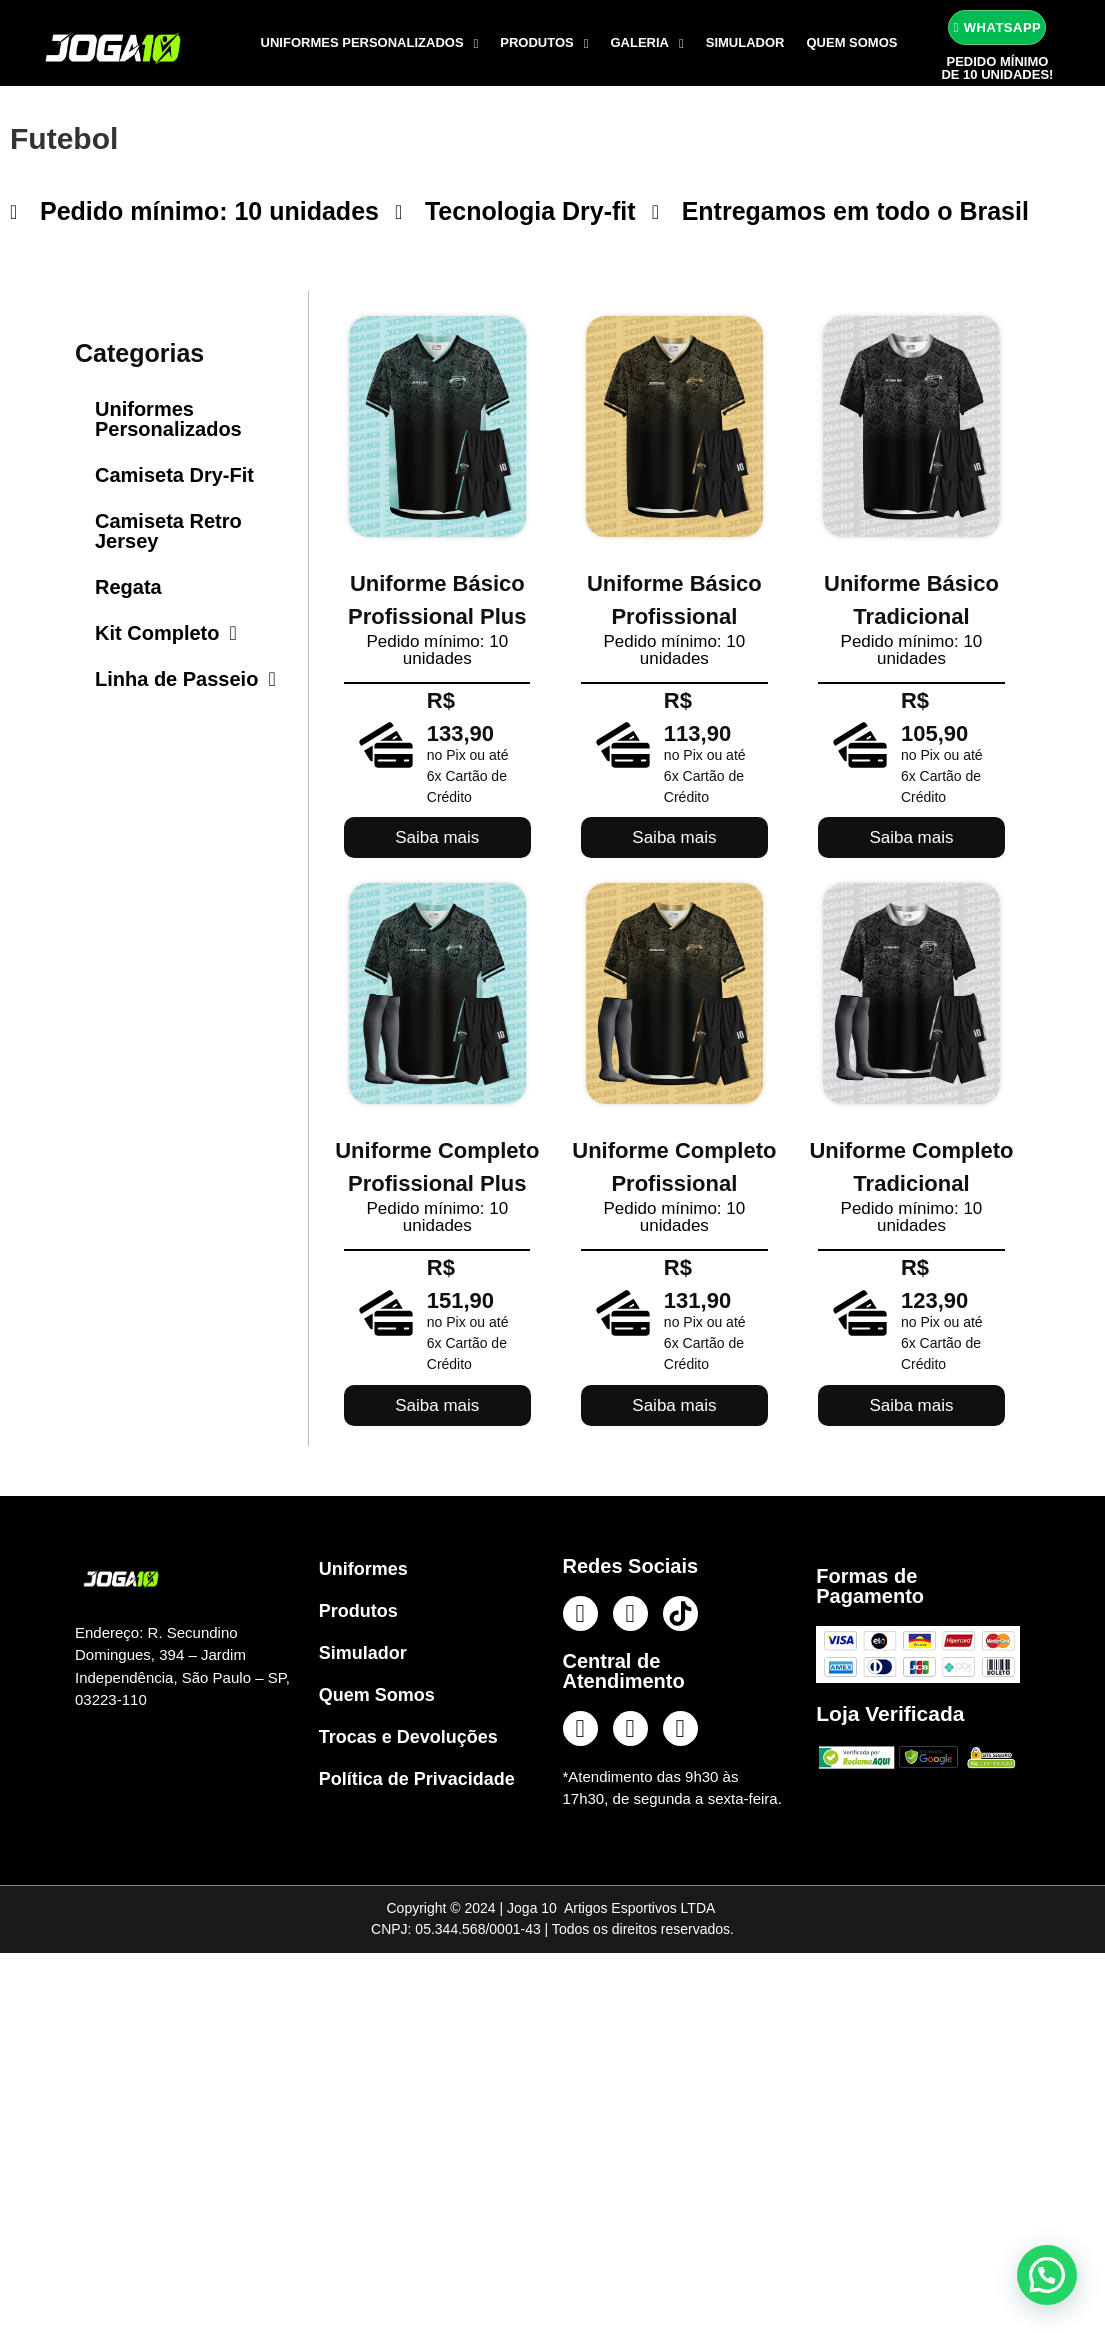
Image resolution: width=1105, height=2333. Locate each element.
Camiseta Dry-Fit (174, 475)
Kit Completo (166, 633)
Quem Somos (851, 42)
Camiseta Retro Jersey (168, 531)
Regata (128, 587)
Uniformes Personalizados (370, 43)
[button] (1047, 2275)
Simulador (745, 42)
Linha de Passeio (185, 679)
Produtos (544, 43)
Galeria (647, 43)
